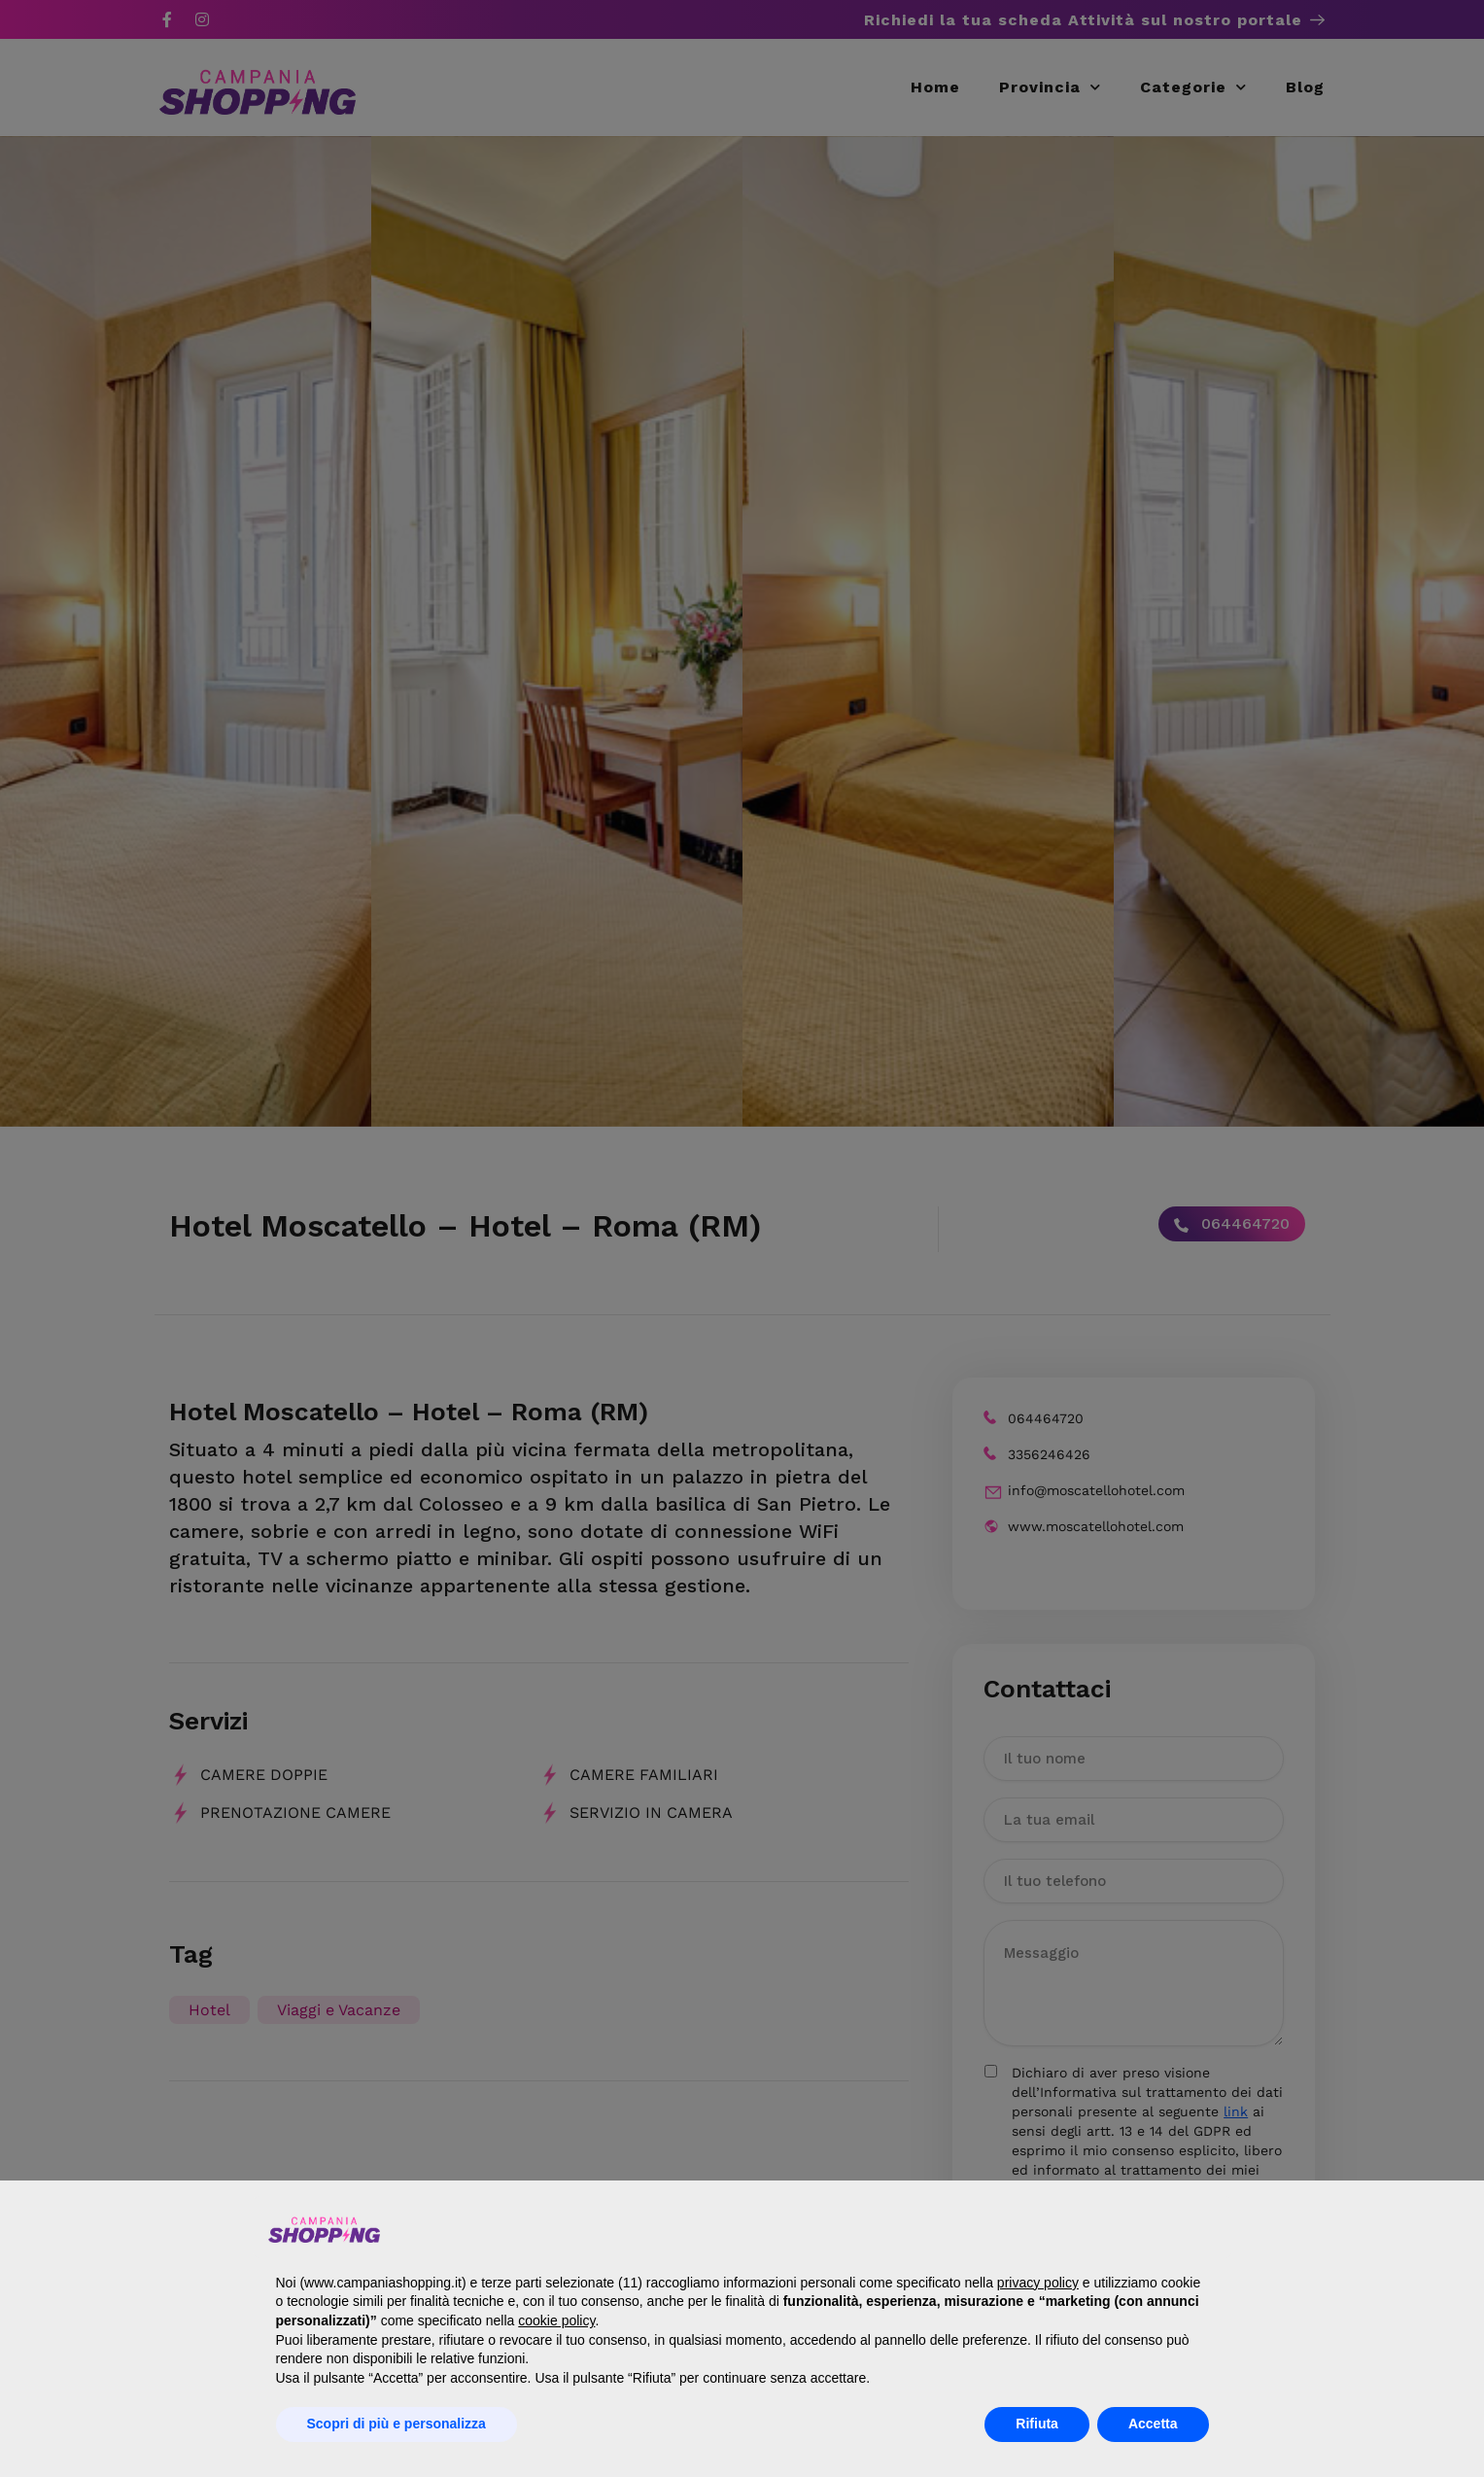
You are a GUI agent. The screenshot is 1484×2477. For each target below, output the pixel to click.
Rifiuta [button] (1037, 2423)
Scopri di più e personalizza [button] (396, 2423)
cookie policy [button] (556, 2320)
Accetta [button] (1153, 2423)
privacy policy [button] (1038, 2282)
